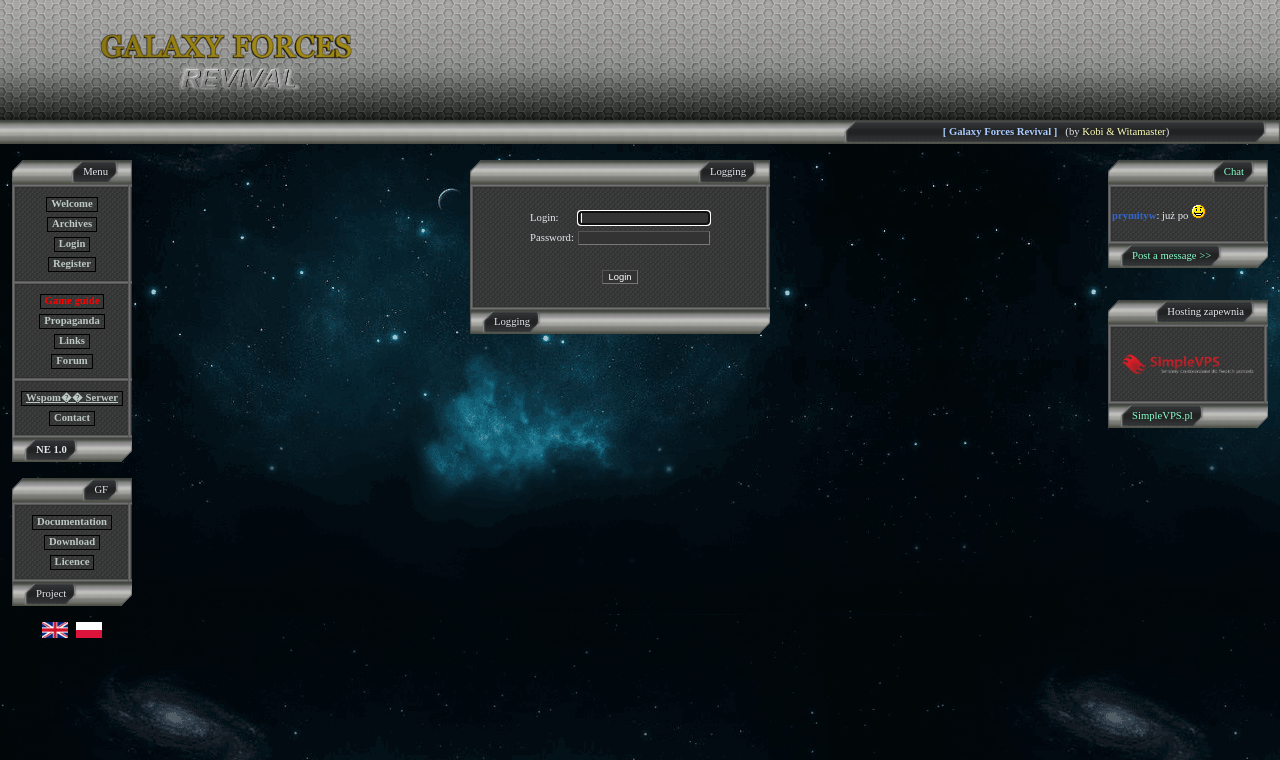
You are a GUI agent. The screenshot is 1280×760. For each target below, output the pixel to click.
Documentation (72, 521)
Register (72, 263)
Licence (72, 561)
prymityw (1134, 215)
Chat (1234, 171)
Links (72, 340)
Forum (71, 360)
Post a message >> (1171, 255)
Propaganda (71, 320)
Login (72, 243)
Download (72, 541)
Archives (72, 223)
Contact (72, 417)
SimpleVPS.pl (1162, 415)
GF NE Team (207, 747)
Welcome (71, 203)
